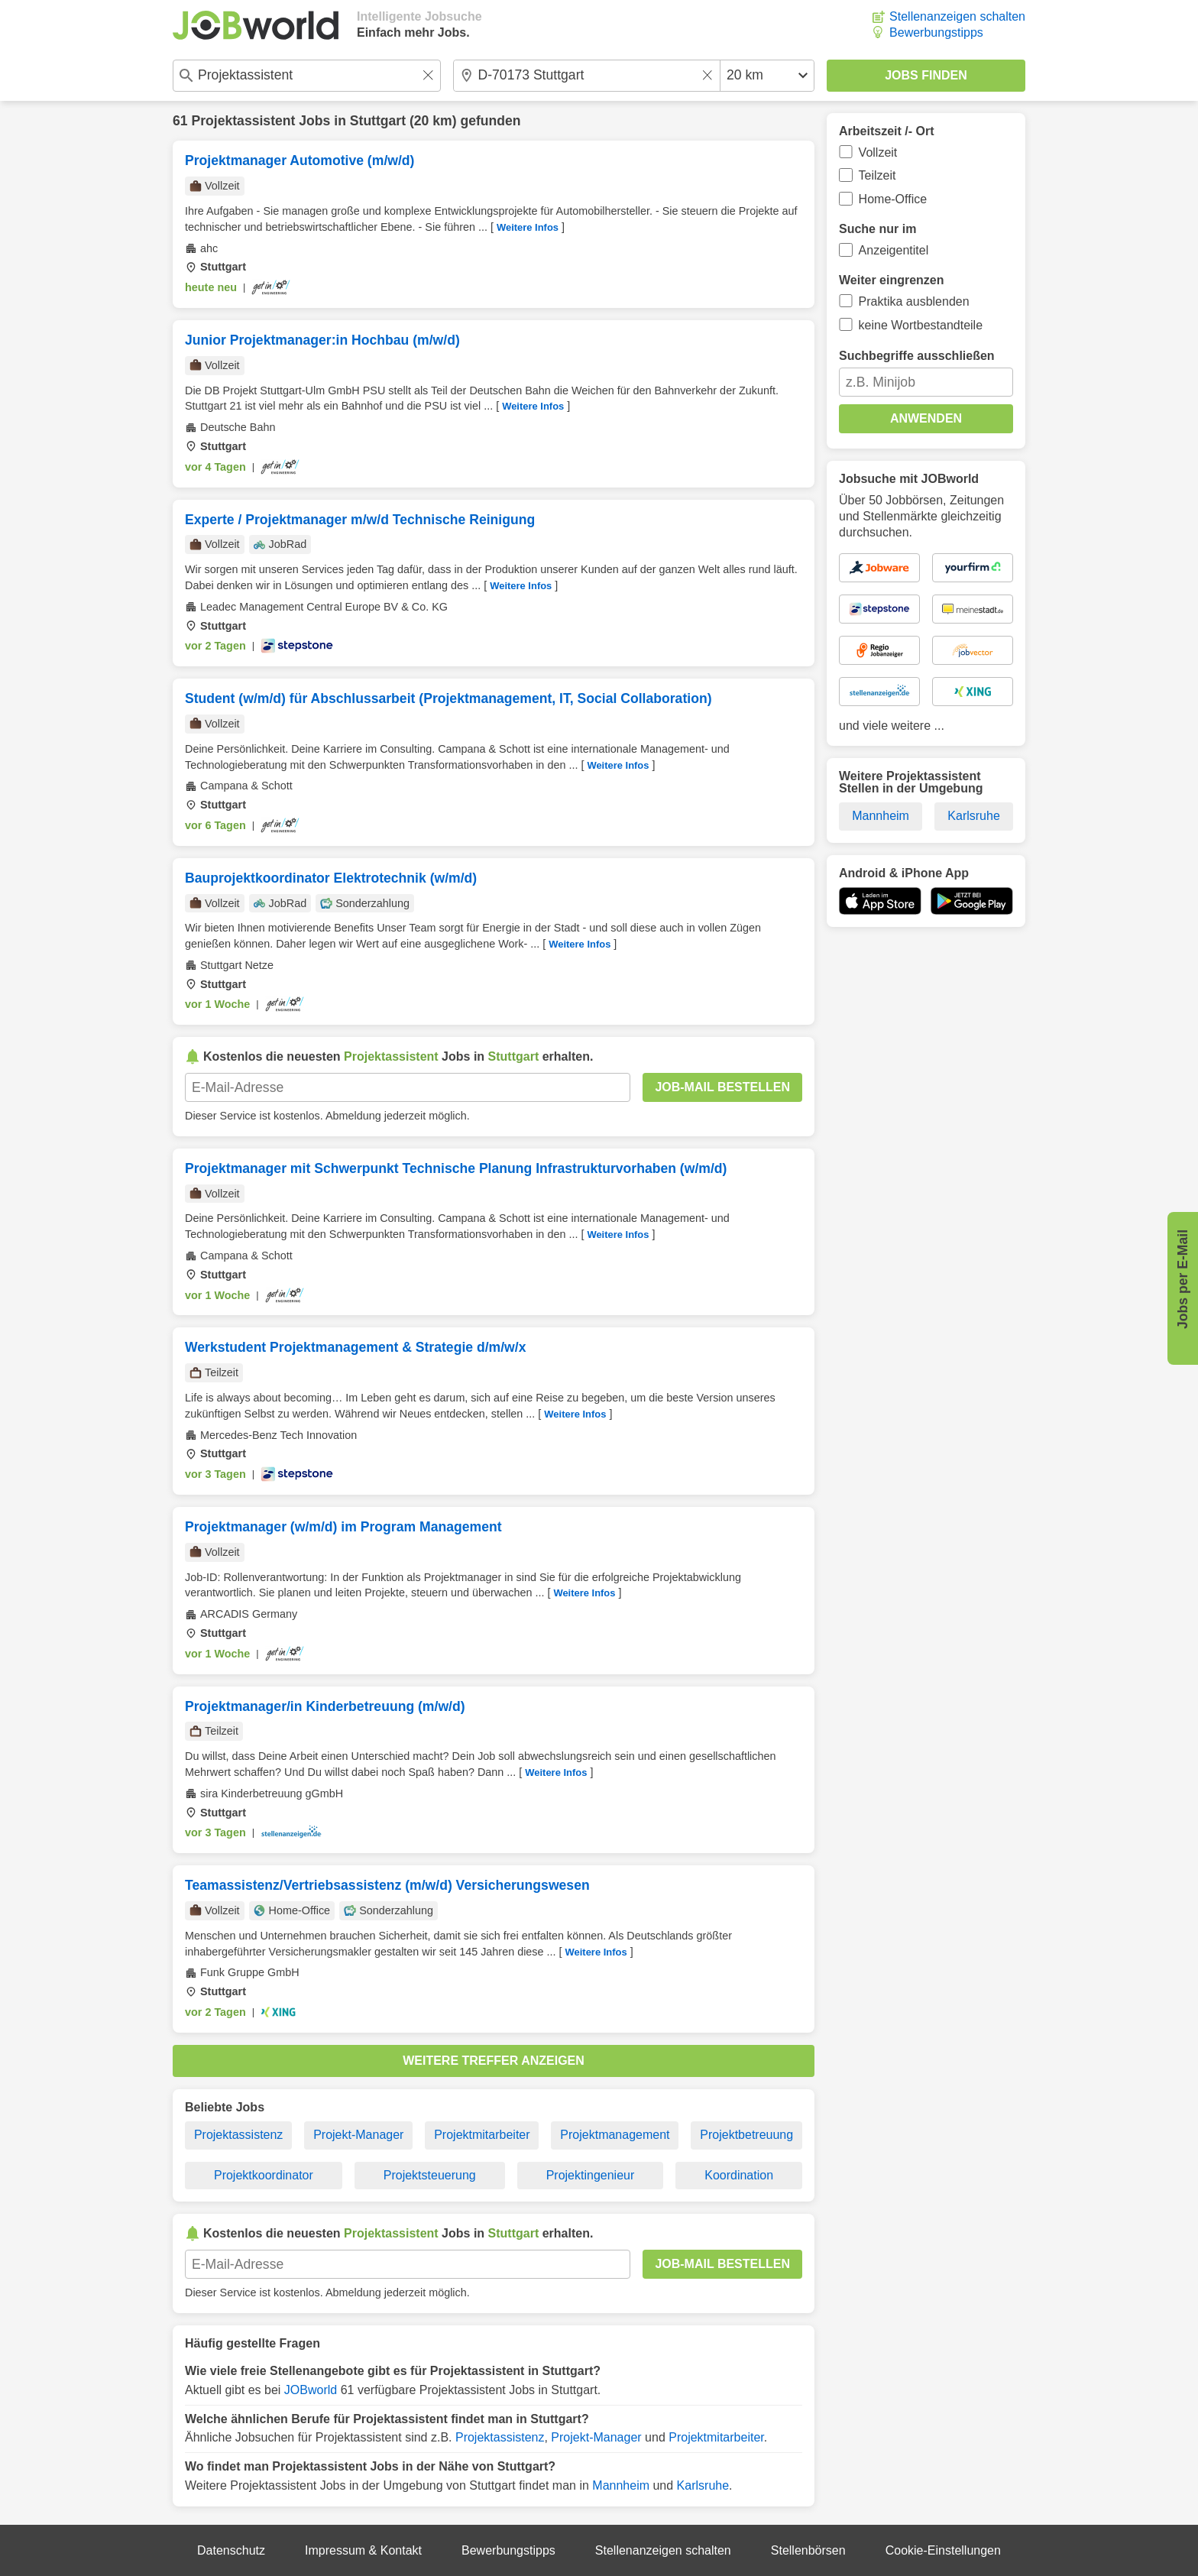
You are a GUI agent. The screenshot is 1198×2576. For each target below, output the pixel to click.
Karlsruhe (703, 2485)
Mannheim (620, 2485)
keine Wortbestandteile (921, 325)
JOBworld (310, 2389)
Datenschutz (231, 2550)
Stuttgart (378, 120)
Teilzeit (877, 175)
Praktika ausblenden (914, 301)
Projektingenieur (590, 2175)
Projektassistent (243, 120)
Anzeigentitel (894, 250)
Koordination (738, 2175)
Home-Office (893, 199)
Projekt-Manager (358, 2134)
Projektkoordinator (263, 2175)
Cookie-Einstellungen (943, 2550)
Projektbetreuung (746, 2134)
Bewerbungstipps (936, 32)
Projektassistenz (238, 2134)
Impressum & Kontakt (363, 2550)
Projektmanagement (614, 2134)
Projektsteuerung (430, 2175)
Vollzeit (878, 152)
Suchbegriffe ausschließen (917, 355)
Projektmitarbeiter (481, 2134)
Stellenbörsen (808, 2550)
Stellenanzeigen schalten (957, 16)
